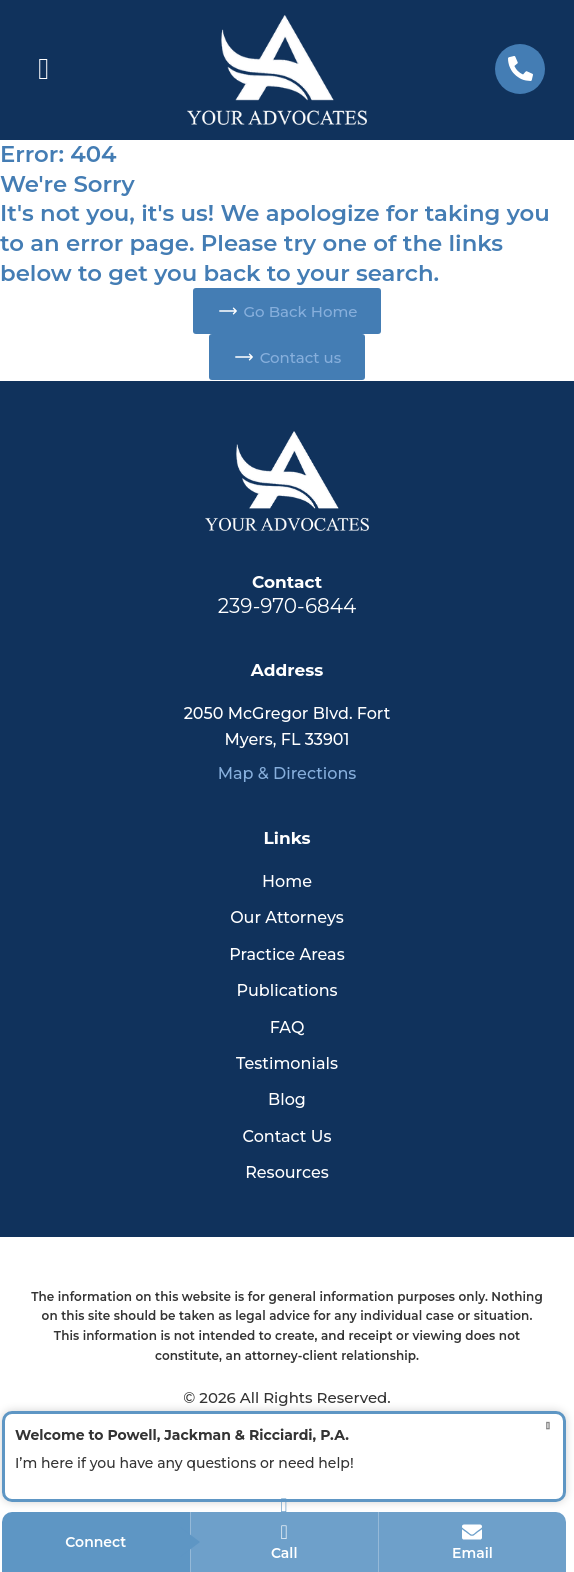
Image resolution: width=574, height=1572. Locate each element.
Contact (287, 582)
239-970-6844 (287, 606)
